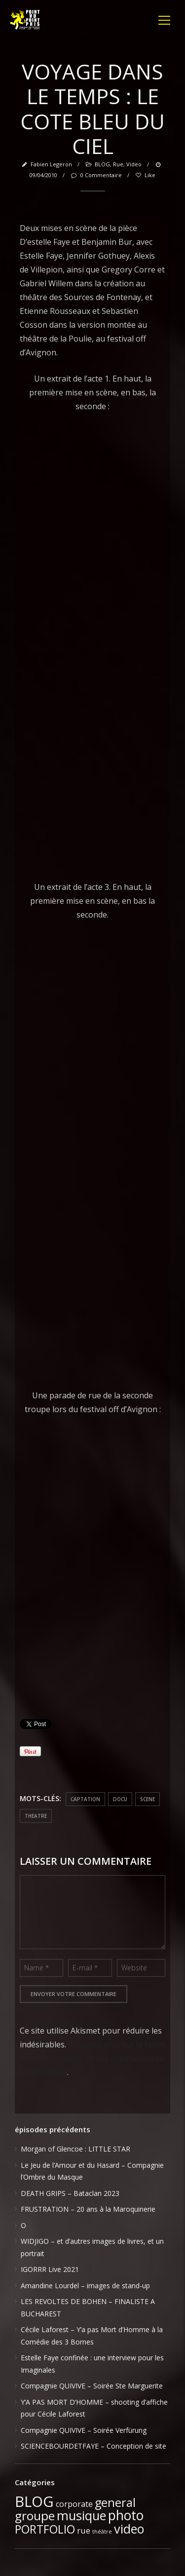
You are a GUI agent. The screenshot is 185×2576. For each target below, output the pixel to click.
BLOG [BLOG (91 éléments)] (34, 2501)
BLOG (102, 164)
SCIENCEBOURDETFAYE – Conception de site (93, 2446)
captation (85, 1799)
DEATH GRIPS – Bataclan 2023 (70, 2193)
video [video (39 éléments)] (129, 2528)
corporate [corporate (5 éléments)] (74, 2504)
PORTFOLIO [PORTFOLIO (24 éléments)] (45, 2529)
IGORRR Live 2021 (50, 2269)
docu (120, 1799)
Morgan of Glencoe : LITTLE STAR (75, 2148)
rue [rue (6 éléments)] (83, 2530)
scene (147, 1799)
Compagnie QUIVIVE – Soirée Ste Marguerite (92, 2385)
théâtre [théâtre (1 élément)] (102, 2531)
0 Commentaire (95, 175)
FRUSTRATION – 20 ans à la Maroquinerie (88, 2209)
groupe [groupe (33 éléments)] (35, 2515)
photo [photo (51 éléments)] (126, 2515)
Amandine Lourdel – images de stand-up (85, 2285)
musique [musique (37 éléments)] (81, 2515)
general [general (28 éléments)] (115, 2502)
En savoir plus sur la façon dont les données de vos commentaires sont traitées (92, 2058)
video (134, 164)
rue (118, 164)
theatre (36, 1815)
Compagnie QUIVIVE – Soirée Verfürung (84, 2430)
